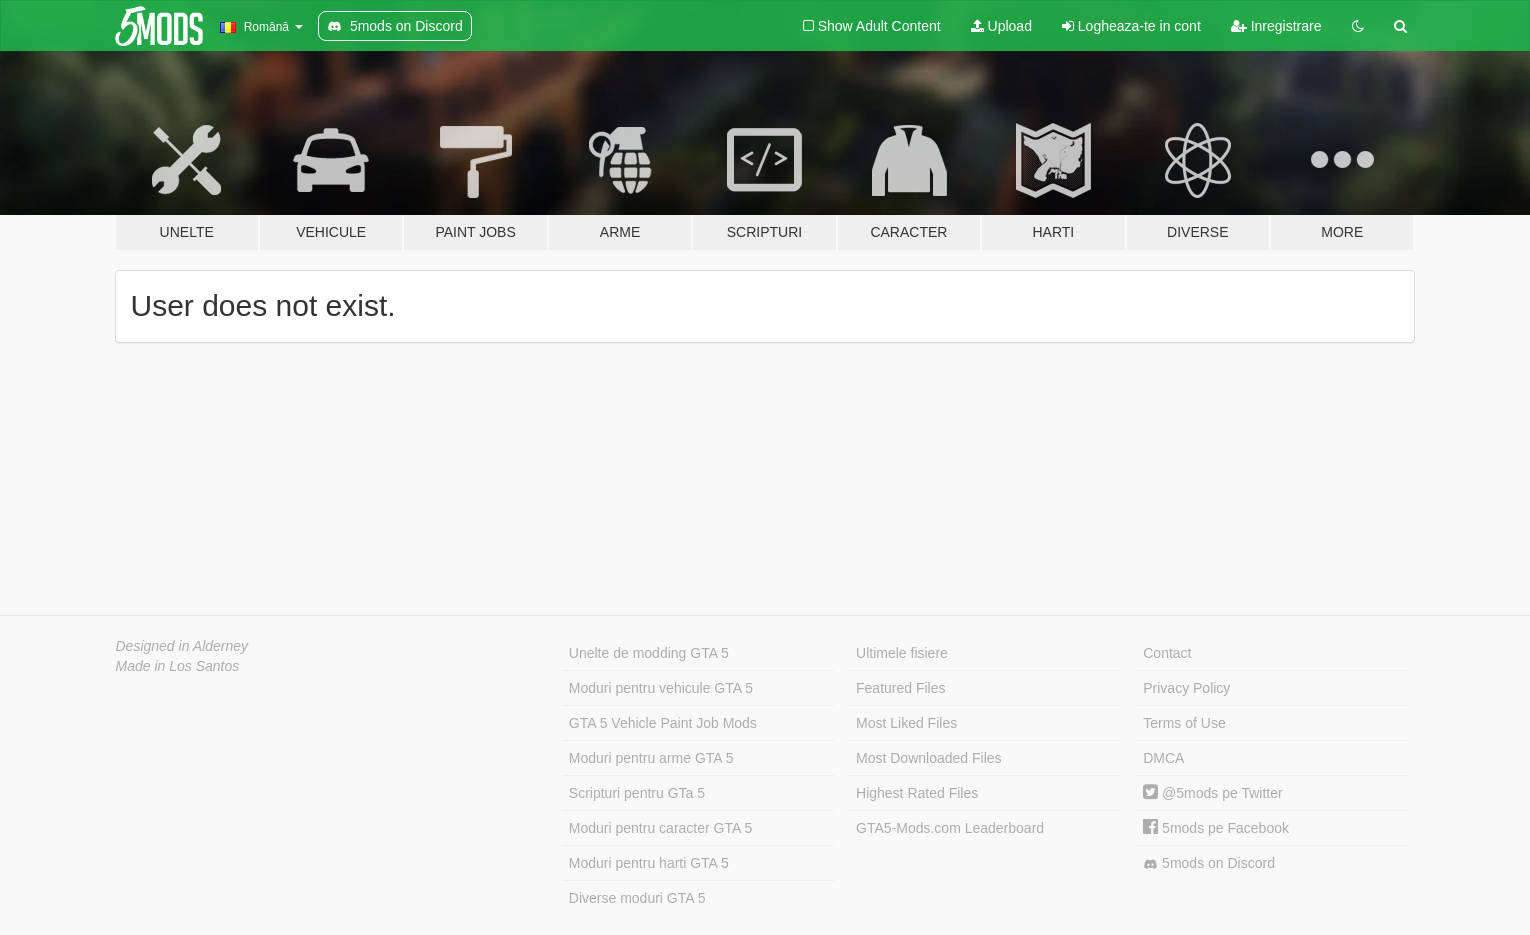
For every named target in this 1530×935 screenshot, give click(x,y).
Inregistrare (1276, 26)
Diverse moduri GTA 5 (637, 898)
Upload (1001, 26)
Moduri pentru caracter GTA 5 (660, 828)
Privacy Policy (1186, 688)
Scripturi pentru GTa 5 (637, 793)
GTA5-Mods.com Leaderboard (950, 828)
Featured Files (900, 688)
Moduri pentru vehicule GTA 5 (661, 688)
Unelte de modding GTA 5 (649, 653)
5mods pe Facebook (1216, 828)
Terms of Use (1184, 723)
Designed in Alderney (182, 646)
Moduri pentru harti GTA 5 (649, 863)
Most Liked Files (906, 723)
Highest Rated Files (917, 793)
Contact (1167, 653)
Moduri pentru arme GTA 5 (651, 758)
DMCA (1163, 758)
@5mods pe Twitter (1212, 793)
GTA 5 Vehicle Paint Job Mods (663, 723)
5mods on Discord (1209, 863)
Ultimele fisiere (902, 653)
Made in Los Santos (178, 666)
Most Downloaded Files (929, 758)
